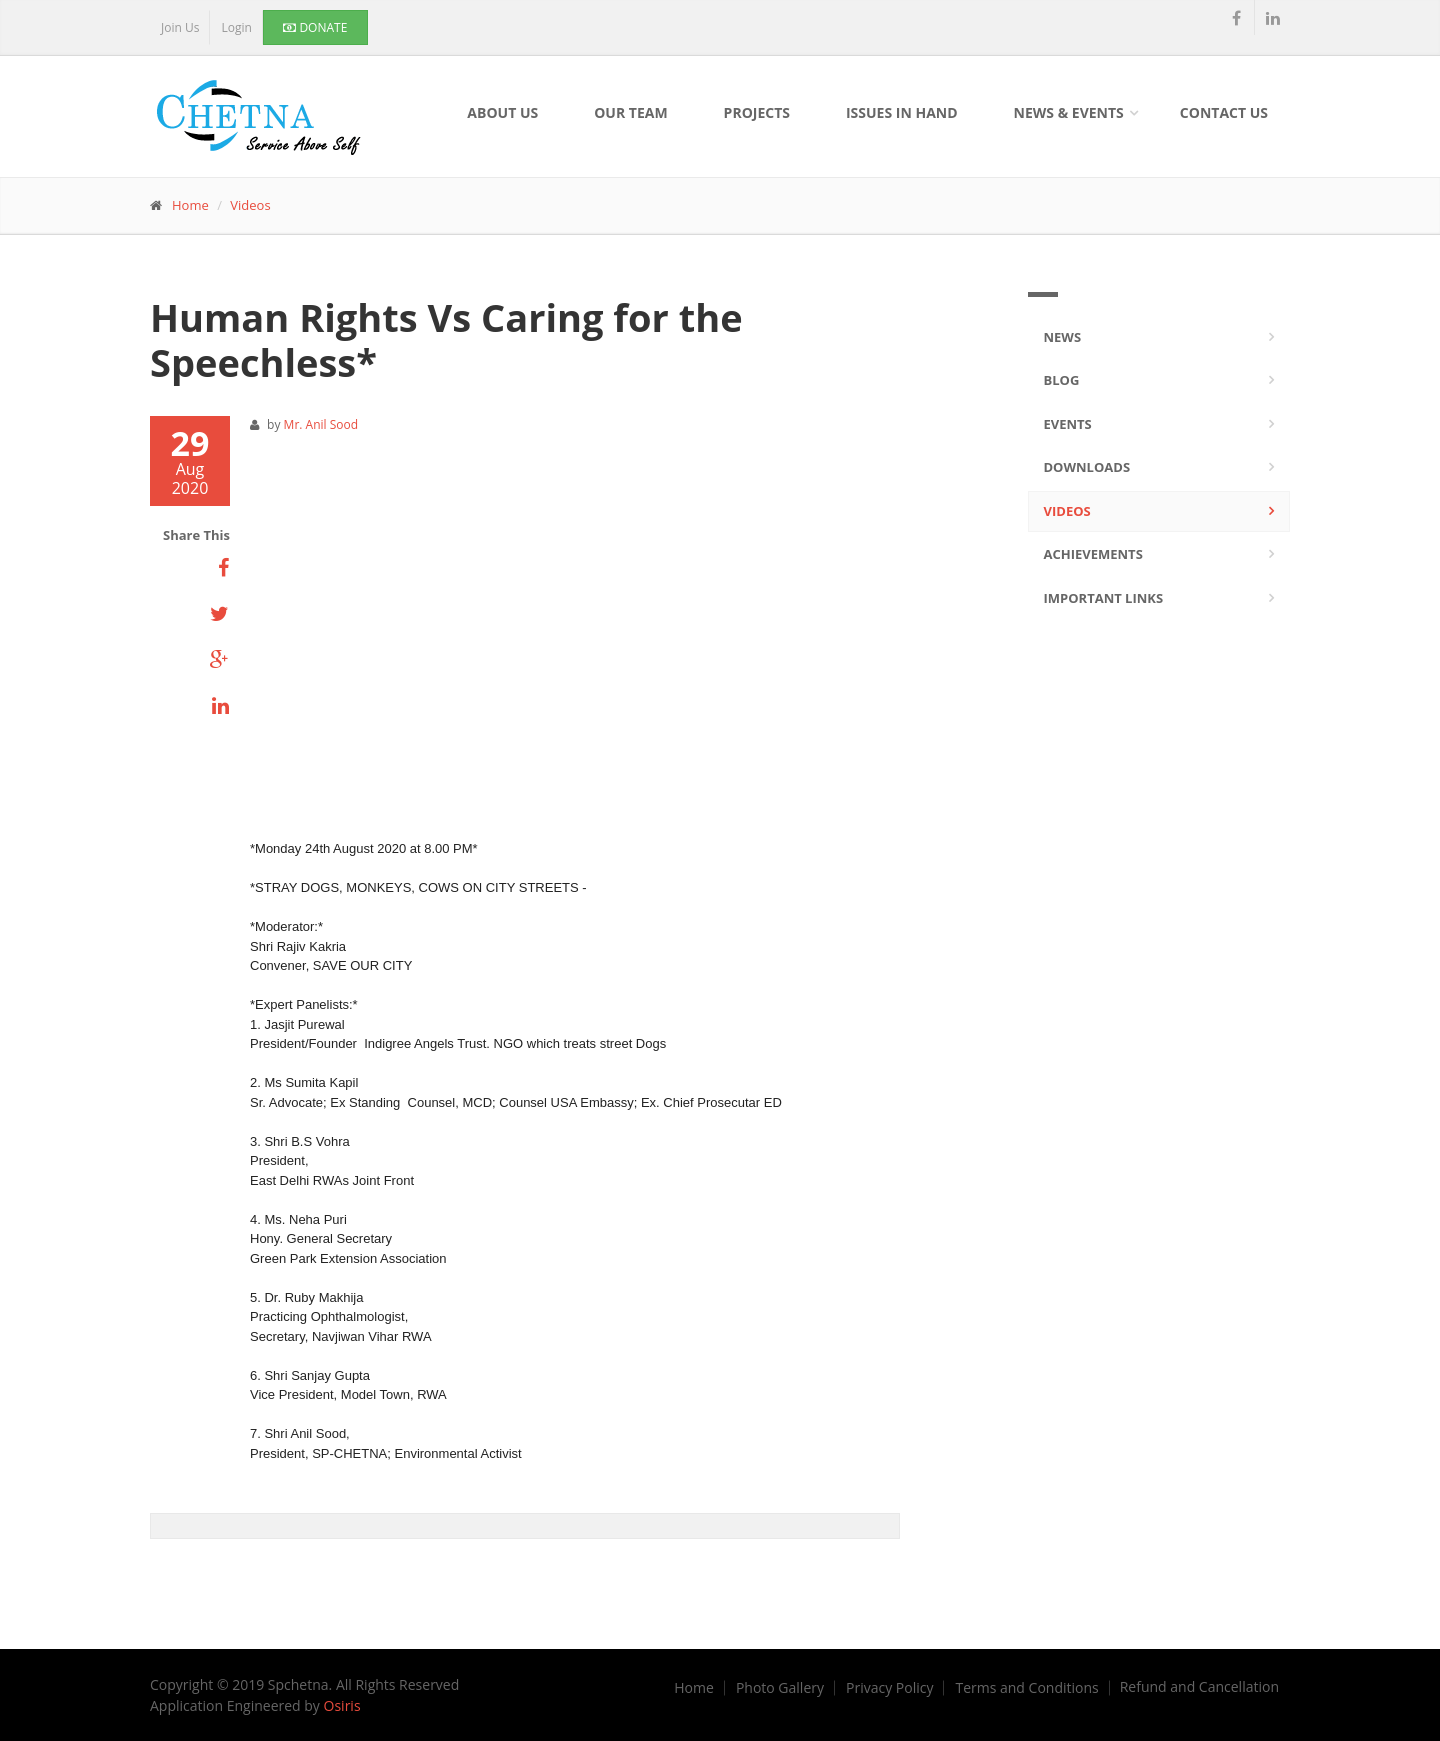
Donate (315, 27)
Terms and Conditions (1026, 1688)
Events (1068, 424)
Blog (1062, 380)
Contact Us (1224, 112)
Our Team (630, 112)
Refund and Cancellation (1199, 1687)
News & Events (1069, 112)
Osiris (342, 1705)
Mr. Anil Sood (321, 424)
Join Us (180, 27)
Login (236, 27)
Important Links (1104, 598)
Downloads (1087, 467)
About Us (502, 112)
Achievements (1093, 554)
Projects (757, 112)
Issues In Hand (902, 112)
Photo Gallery (780, 1688)
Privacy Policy (889, 1688)
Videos (250, 205)
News (1063, 337)
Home (190, 205)
